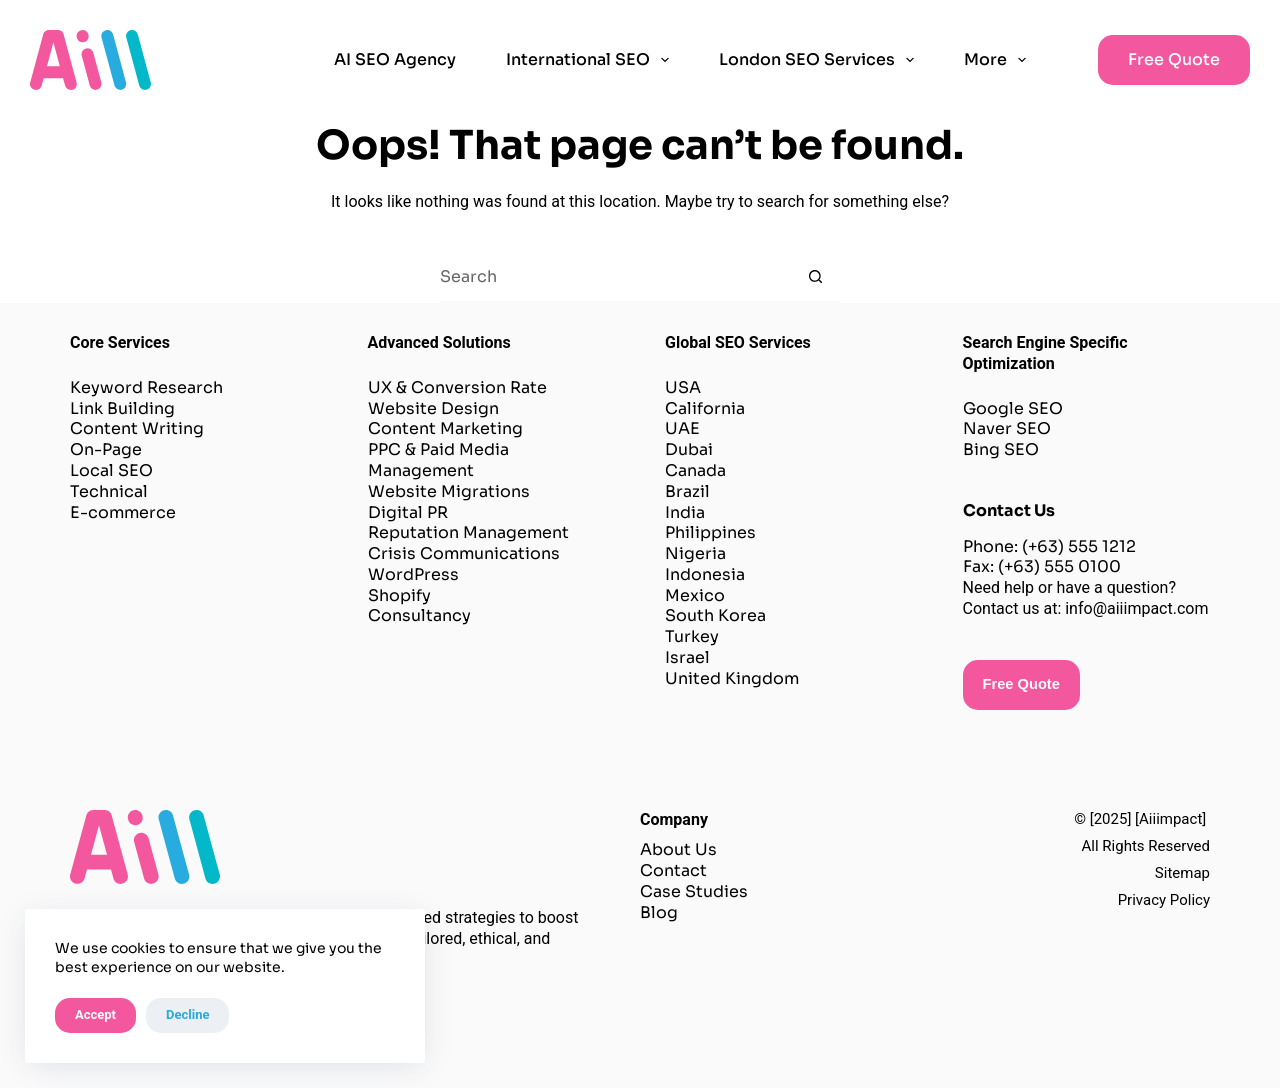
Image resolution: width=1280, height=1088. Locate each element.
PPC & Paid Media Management (438, 460)
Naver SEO (1007, 428)
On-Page (108, 449)
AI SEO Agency (395, 59)
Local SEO (111, 470)
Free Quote (1174, 59)
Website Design (433, 408)
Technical (109, 491)
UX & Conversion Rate (457, 387)
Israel (687, 657)
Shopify (399, 595)
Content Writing (137, 428)
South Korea (715, 615)
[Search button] (815, 278)
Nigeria (695, 553)
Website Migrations (449, 491)
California (705, 408)
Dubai (689, 449)
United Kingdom (732, 678)
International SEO (591, 60)
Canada (695, 470)
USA (683, 387)
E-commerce (123, 512)
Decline (187, 1014)
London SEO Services (820, 60)
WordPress (413, 574)
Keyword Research (146, 387)
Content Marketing (447, 428)
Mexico (695, 595)
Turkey (692, 636)
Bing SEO (1001, 449)
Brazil (687, 491)
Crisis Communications (466, 553)
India (685, 512)
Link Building (122, 408)
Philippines (710, 532)
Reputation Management (468, 532)
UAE (682, 428)
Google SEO (1013, 408)
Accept (95, 1014)
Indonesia (705, 574)
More (999, 60)
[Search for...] (615, 278)
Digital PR (408, 512)
